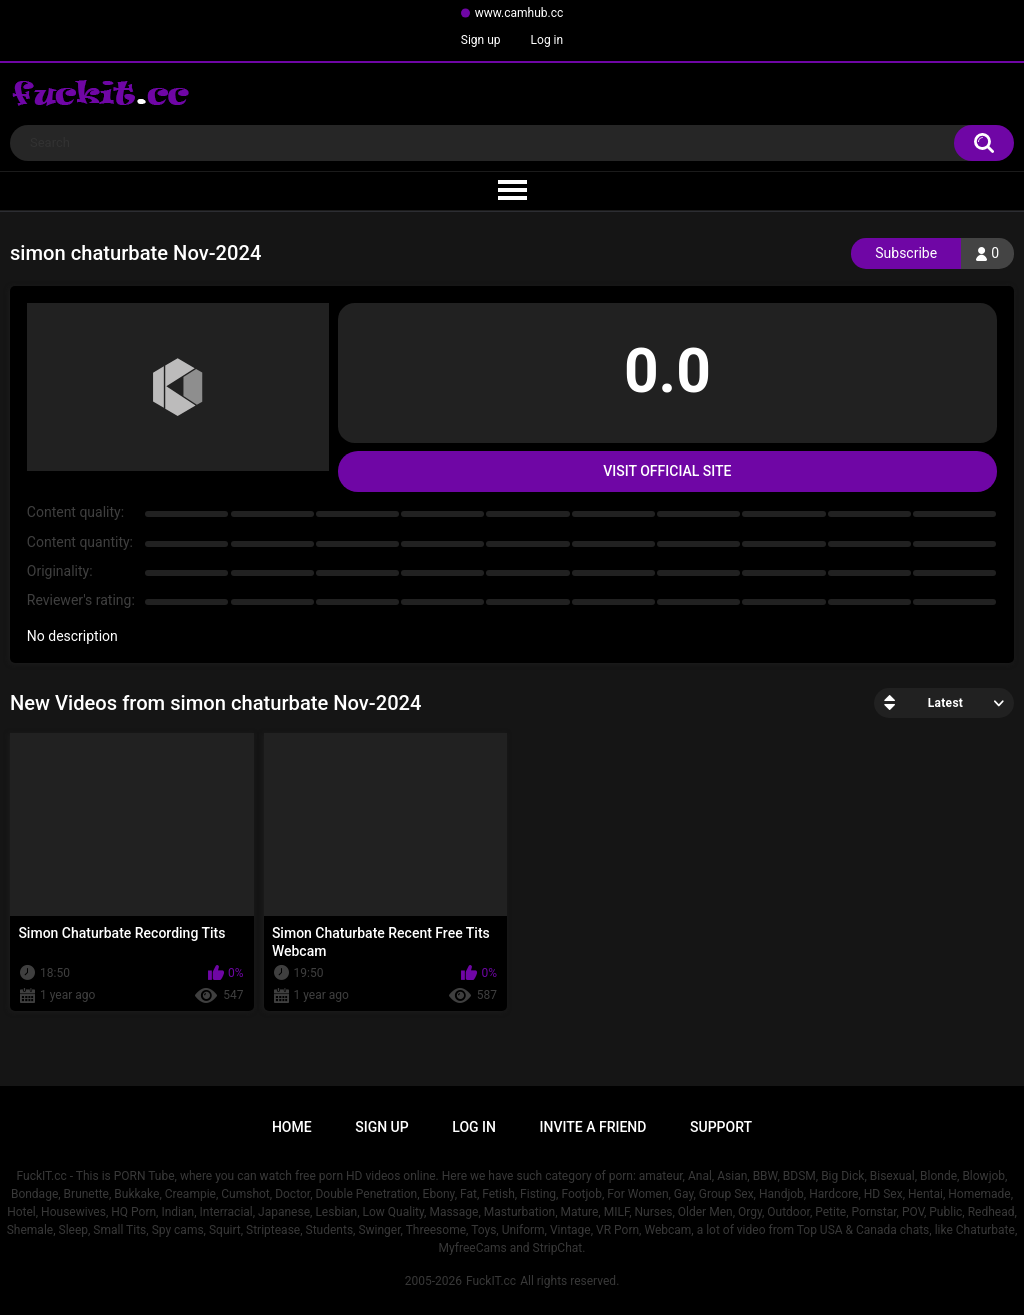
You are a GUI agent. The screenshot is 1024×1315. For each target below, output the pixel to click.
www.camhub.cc (519, 13)
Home (292, 1127)
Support (721, 1127)
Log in (547, 40)
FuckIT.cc (491, 1281)
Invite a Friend (593, 1127)
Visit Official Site (667, 471)
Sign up (481, 40)
